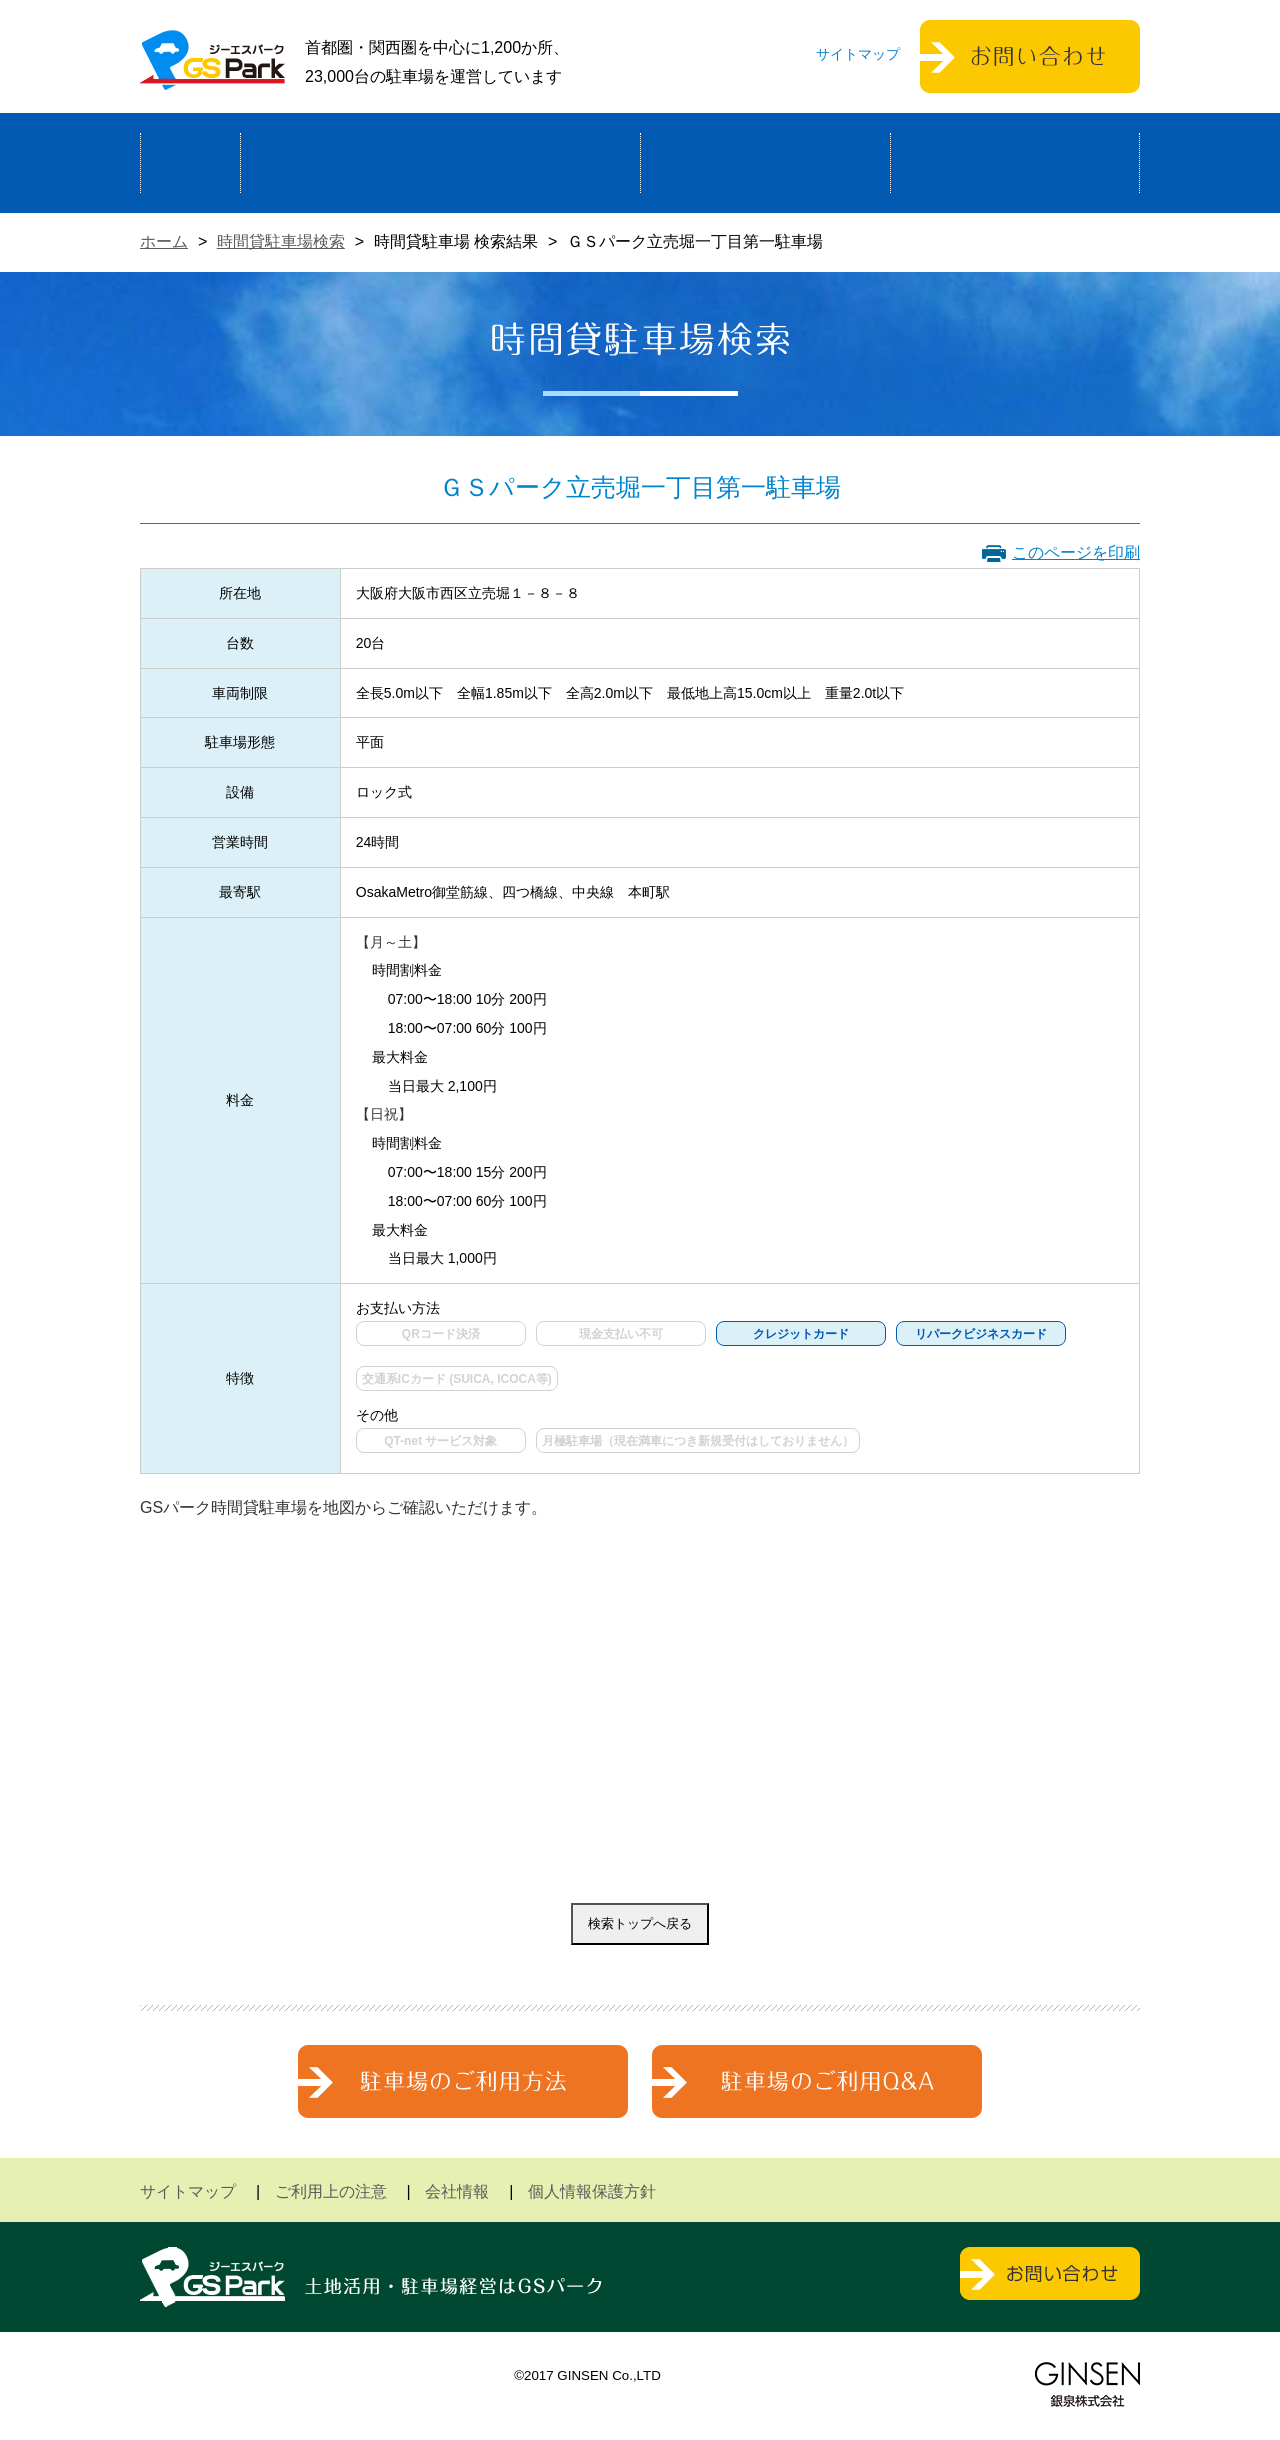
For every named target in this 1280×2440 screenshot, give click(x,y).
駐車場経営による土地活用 (440, 163)
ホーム (190, 163)
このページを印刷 (1076, 552)
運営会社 (1015, 163)
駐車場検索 (765, 163)
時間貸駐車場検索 (281, 241)
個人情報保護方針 (592, 2191)
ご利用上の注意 (331, 2191)
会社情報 (457, 2191)
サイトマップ (858, 54)
